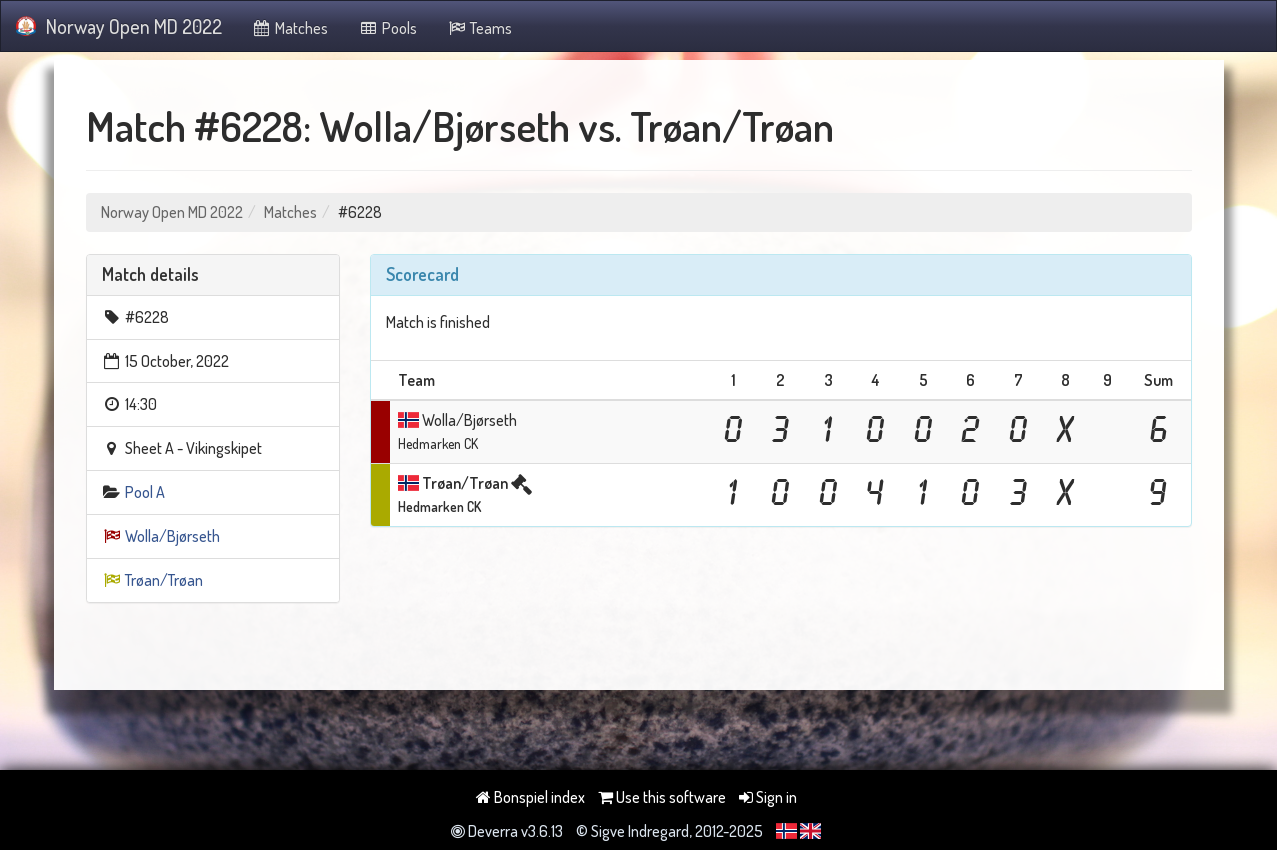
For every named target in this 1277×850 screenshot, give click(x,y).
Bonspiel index (530, 797)
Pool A (145, 492)
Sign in (768, 797)
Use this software (662, 797)
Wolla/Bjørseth (172, 536)
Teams (480, 28)
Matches (290, 28)
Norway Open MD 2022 (119, 26)
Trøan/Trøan (164, 580)
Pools (387, 28)
